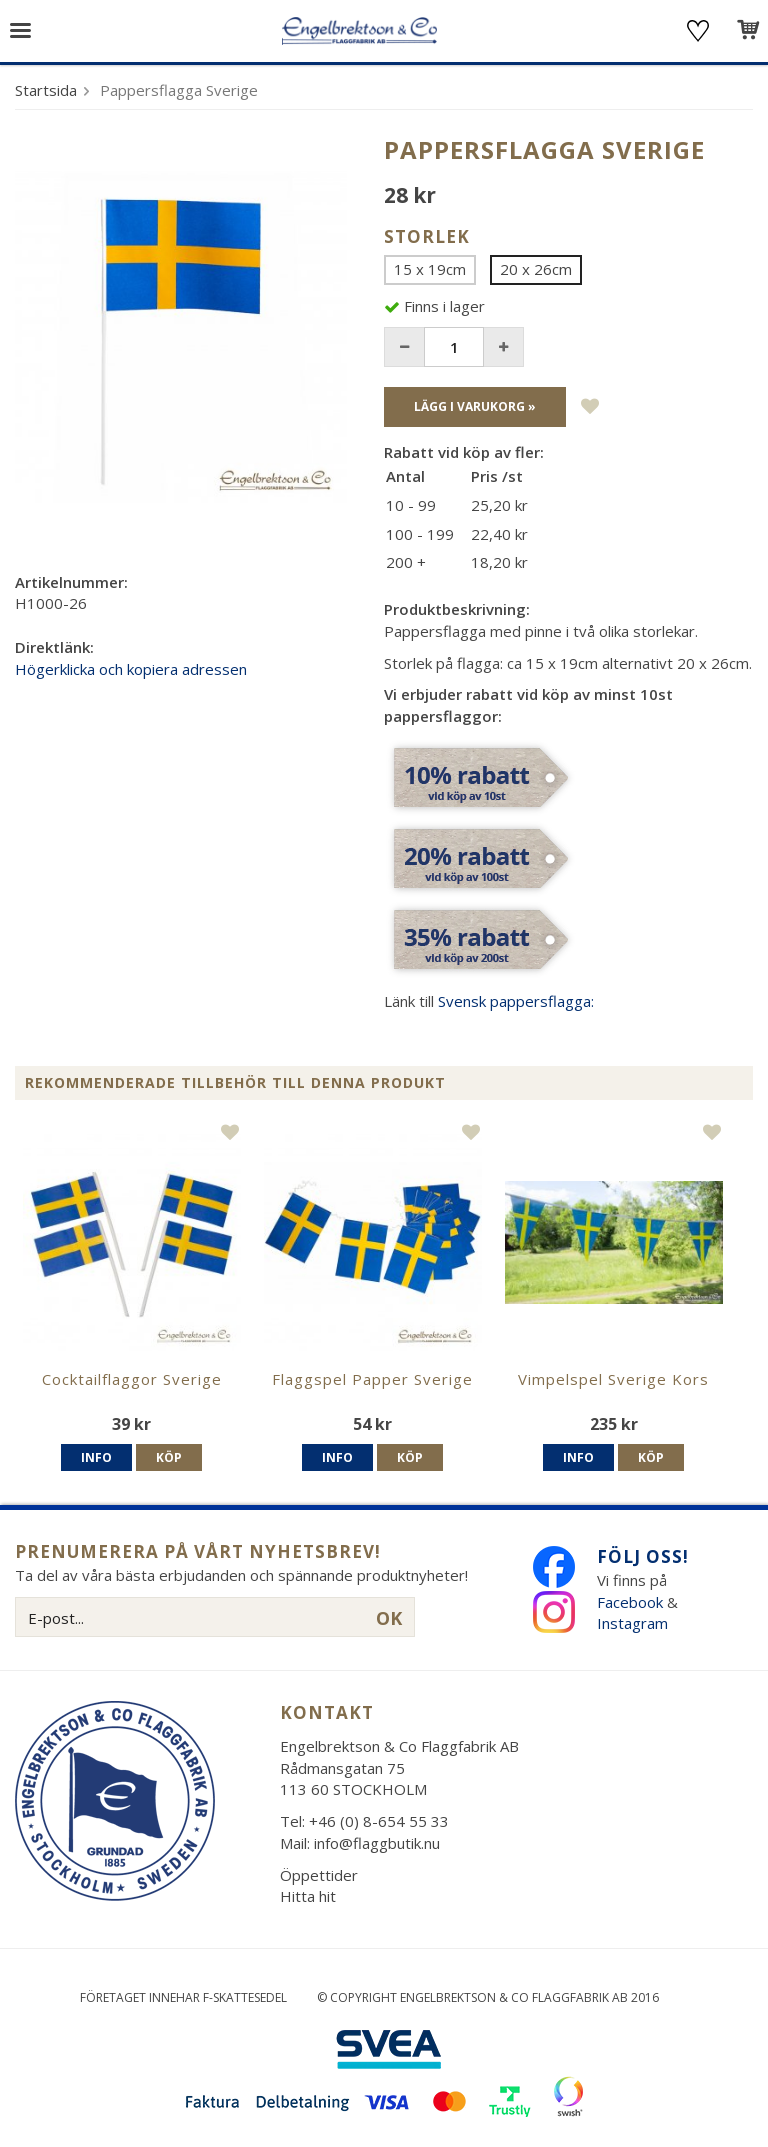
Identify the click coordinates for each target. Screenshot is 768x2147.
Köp (169, 1457)
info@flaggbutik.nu (377, 1843)
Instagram (634, 1623)
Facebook (630, 1602)
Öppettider (319, 1875)
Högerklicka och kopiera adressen (131, 669)
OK (389, 1618)
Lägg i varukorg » (475, 406)
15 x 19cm (430, 269)
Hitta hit (308, 1896)
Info (96, 1457)
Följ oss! (643, 1556)
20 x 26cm (536, 269)
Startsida (46, 90)
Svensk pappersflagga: (516, 1001)
